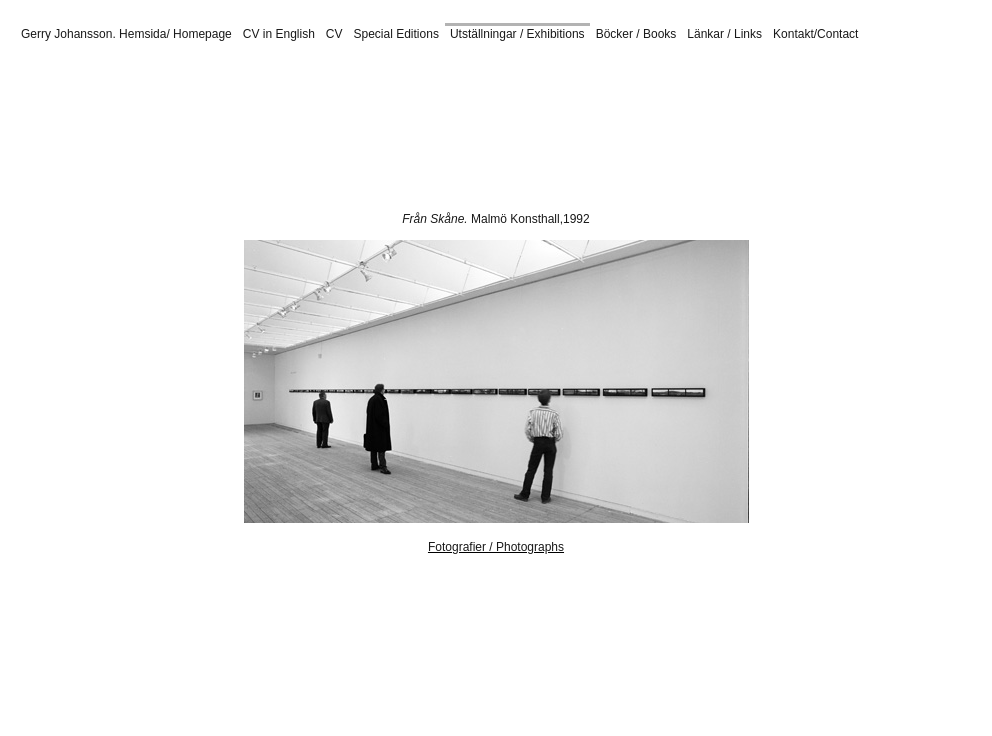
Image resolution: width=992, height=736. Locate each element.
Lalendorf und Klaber (507, 109)
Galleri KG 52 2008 (245, 98)
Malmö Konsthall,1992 (530, 219)
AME (328, 131)
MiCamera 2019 (615, 109)
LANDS (112, 131)
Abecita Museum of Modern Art (523, 65)
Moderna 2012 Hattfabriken (142, 142)
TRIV (362, 131)
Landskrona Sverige (702, 98)
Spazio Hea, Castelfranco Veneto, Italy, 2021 (187, 109)
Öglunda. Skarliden (274, 142)
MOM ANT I (801, 76)
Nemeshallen (785, 65)
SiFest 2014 (673, 87)
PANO (202, 131)
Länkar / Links (724, 34)
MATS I (292, 87)
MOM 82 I (94, 76)
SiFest (646, 76)
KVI (236, 131)
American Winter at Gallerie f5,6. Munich (240, 120)
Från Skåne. (436, 219)
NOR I (191, 87)
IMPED (159, 131)
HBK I (306, 76)
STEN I (899, 76)
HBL (843, 131)
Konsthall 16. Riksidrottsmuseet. (389, 98)
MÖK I (337, 87)
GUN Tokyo (135, 87)
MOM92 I (240, 87)
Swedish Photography (562, 76)
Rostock (921, 65)
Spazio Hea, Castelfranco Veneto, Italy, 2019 (314, 65)
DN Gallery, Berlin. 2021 (378, 109)
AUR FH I (470, 76)
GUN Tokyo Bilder (528, 131)
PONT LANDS (400, 87)
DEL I (345, 76)
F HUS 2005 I (165, 76)
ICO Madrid (869, 109)
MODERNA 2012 (716, 76)
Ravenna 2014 (752, 87)
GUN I (80, 87)
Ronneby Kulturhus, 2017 (118, 98)
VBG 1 (264, 76)
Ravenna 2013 (373, 142)
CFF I (224, 76)
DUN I (43, 76)
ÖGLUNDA (476, 87)
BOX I (856, 76)
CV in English (279, 34)
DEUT (807, 131)
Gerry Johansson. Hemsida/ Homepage (126, 34)
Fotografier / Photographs (496, 547)
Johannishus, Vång (687, 142)
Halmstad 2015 (587, 142)
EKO (428, 131)
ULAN (68, 131)
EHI (265, 131)
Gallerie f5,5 (860, 65)
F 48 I (421, 76)
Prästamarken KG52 (638, 131)
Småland (515, 142)
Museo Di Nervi (742, 131)
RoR (461, 131)
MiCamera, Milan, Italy (126, 65)
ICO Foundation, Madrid (677, 65)
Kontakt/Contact (815, 34)
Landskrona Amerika (818, 98)
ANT (396, 131)
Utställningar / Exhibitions (517, 34)
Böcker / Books (636, 34)
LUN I (383, 76)
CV (334, 34)
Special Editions (396, 34)
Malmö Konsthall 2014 (573, 87)
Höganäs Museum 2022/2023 (562, 98)
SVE (295, 131)
